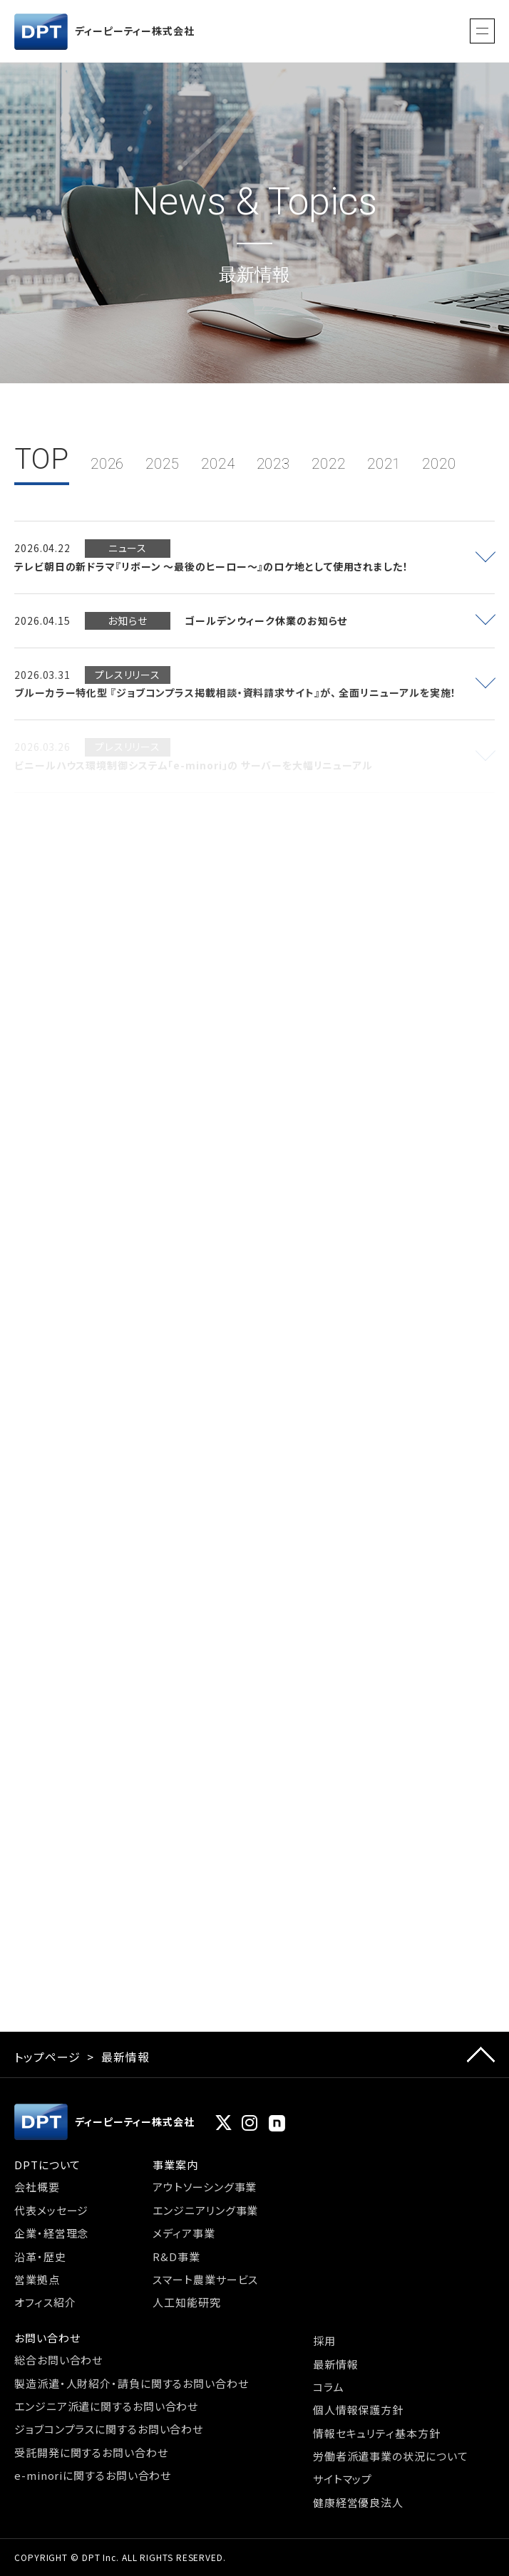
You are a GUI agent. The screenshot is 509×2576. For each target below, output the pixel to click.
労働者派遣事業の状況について (390, 2455)
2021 (384, 463)
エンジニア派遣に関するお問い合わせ (106, 2406)
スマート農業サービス (205, 2279)
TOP (41, 459)
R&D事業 (176, 2256)
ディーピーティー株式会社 (104, 32)
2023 (274, 463)
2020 (439, 463)
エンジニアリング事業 (205, 2210)
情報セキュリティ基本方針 (377, 2433)
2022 (329, 463)
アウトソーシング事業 (205, 2186)
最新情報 (336, 2364)
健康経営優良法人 (358, 2502)
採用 (324, 2340)
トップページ (47, 2056)
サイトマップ (342, 2478)
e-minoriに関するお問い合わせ (92, 2475)
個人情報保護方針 (358, 2409)
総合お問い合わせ (58, 2359)
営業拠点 (37, 2279)
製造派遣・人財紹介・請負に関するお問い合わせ (131, 2383)
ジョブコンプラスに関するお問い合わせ (108, 2428)
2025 (162, 463)
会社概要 (37, 2186)
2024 (218, 463)
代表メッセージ (51, 2210)
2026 (108, 463)
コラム (328, 2386)
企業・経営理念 (51, 2233)
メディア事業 (184, 2233)
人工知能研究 (186, 2302)
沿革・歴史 (40, 2256)
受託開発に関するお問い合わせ (91, 2452)
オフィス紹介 (45, 2302)
